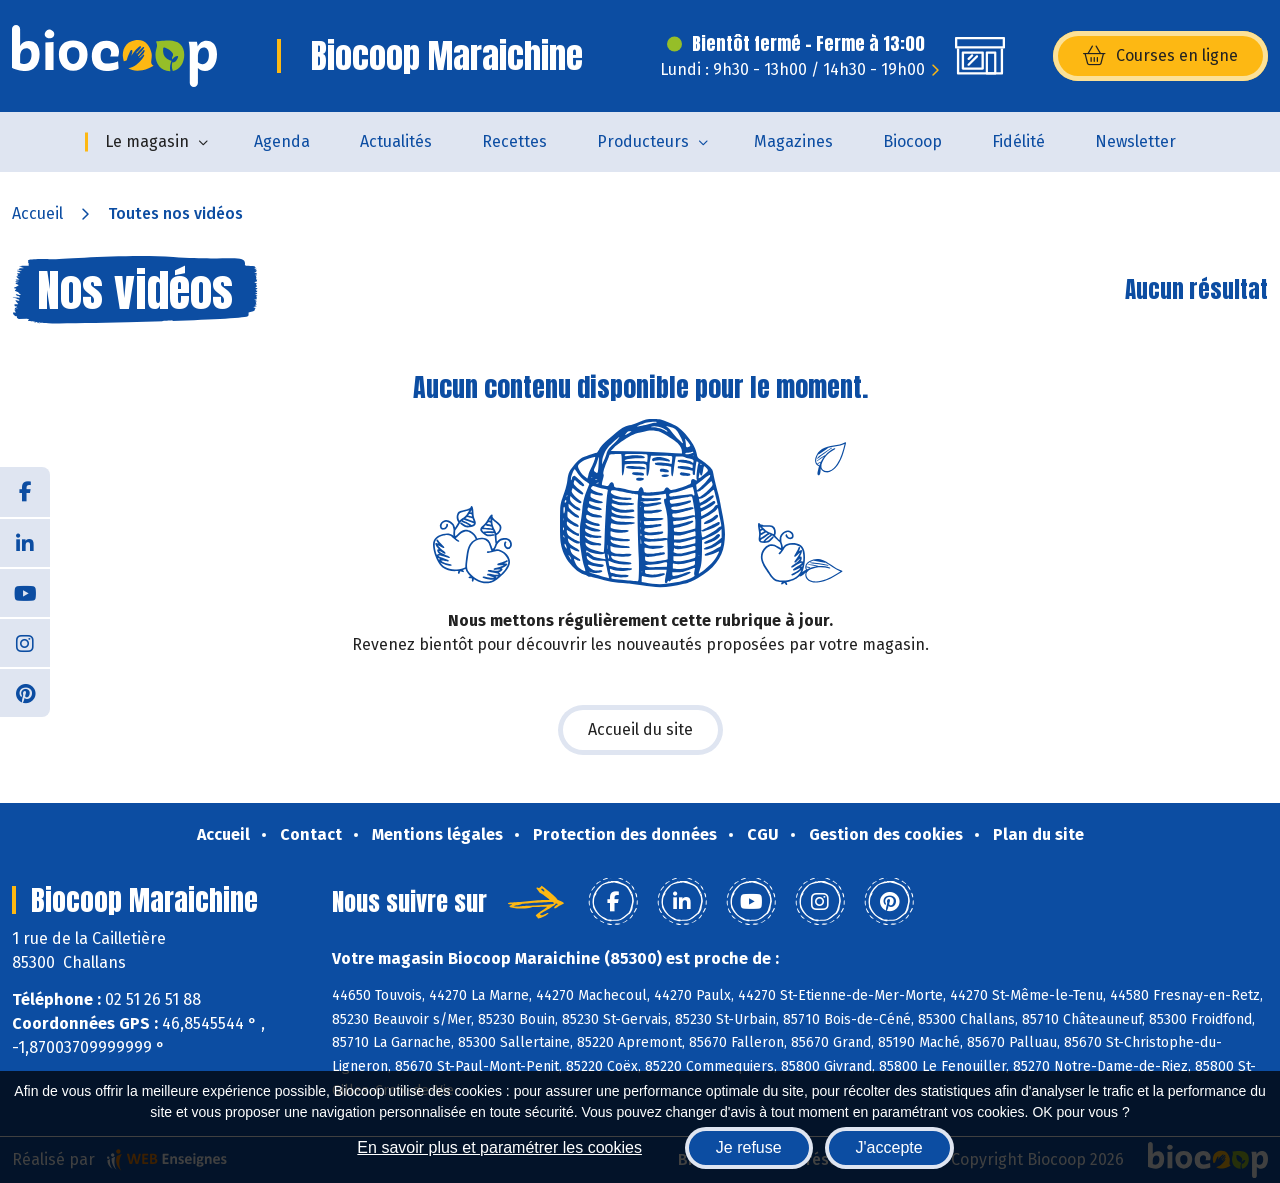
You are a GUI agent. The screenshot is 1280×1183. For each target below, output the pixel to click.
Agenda (282, 141)
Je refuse (749, 1147)
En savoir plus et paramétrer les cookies (499, 1147)
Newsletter (1135, 141)
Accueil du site (640, 729)
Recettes (514, 141)
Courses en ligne (1160, 56)
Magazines (793, 141)
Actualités (396, 141)
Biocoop (912, 141)
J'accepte (889, 1147)
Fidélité (1018, 141)
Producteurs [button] (643, 141)
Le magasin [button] (147, 141)
